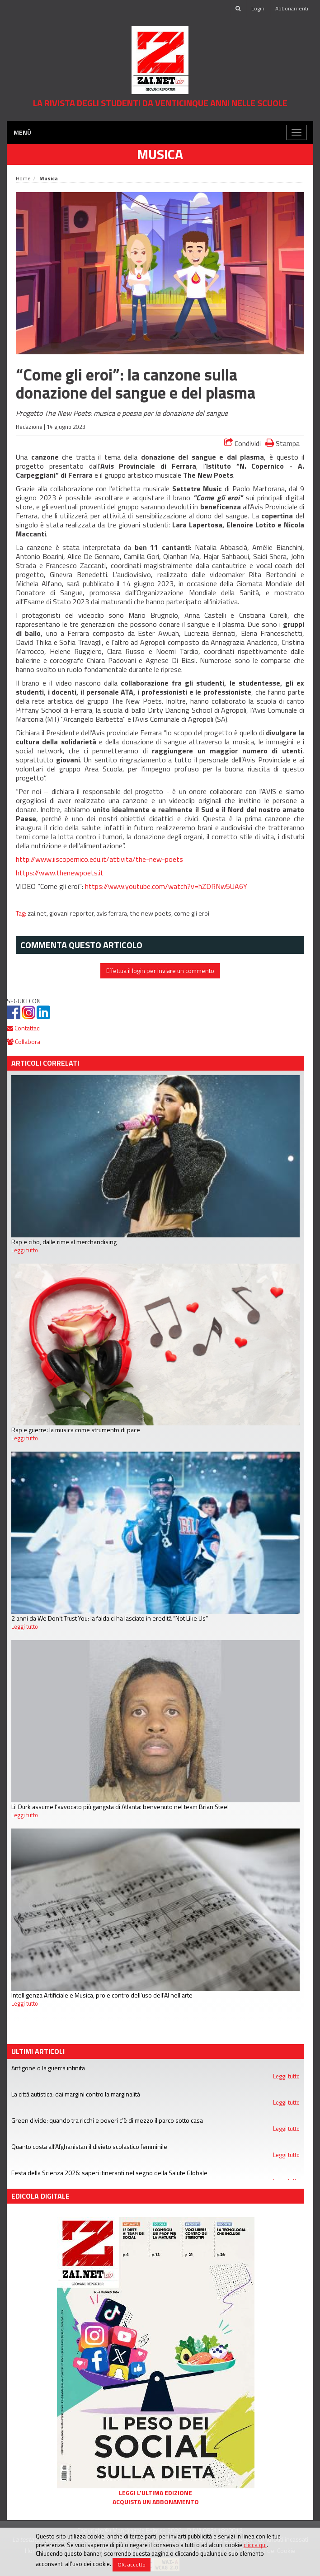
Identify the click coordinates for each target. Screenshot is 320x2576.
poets (174, 859)
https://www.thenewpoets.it (60, 872)
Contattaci (24, 1028)
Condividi (242, 443)
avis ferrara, (113, 913)
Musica (160, 154)
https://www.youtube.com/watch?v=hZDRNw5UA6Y (166, 886)
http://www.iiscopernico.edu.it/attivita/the (81, 859)
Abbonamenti (291, 8)
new (155, 859)
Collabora (23, 1041)
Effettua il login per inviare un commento (160, 970)
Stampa (282, 443)
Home (23, 178)
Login (257, 8)
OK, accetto (132, 2564)
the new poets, (152, 913)
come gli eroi (191, 913)
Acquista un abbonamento (156, 2501)
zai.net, (38, 913)
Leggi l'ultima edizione (155, 2492)
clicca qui (255, 2544)
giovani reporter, (72, 913)
